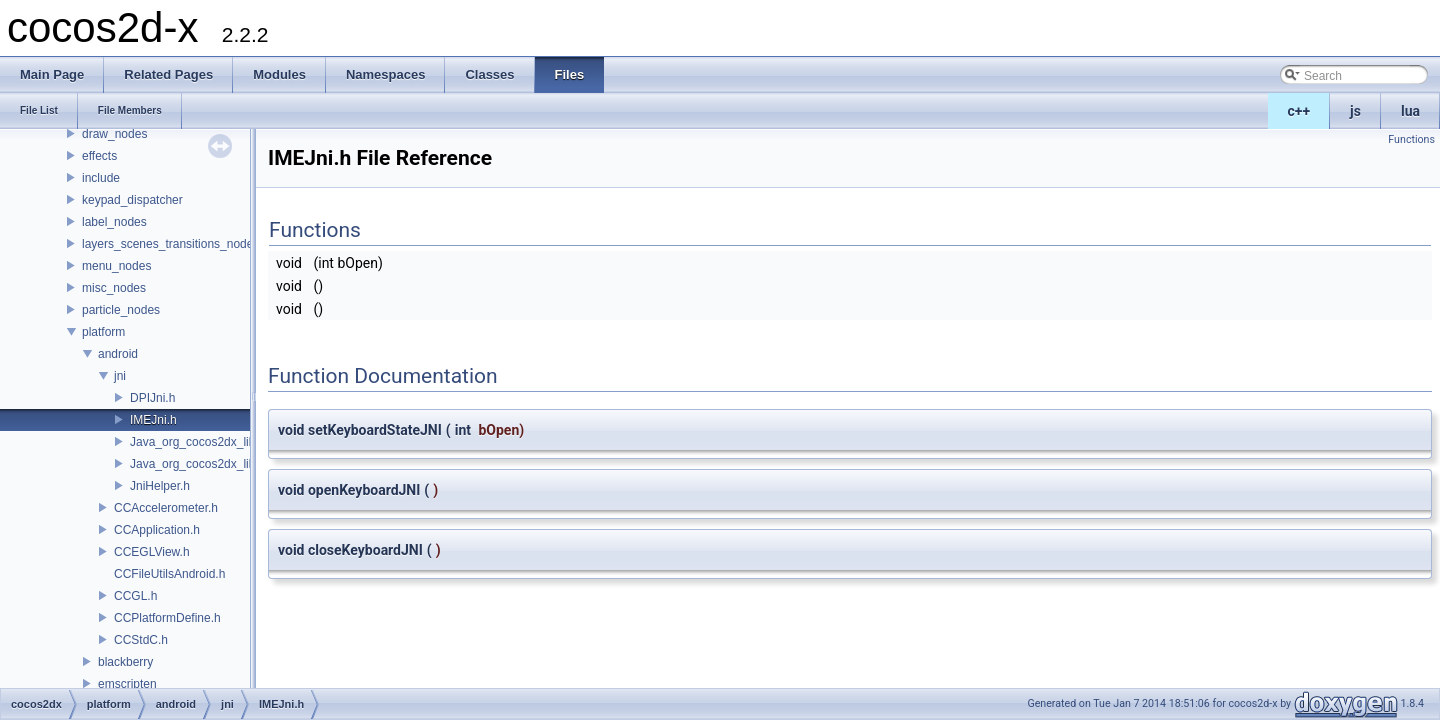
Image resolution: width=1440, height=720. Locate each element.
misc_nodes (114, 288)
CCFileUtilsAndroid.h (169, 574)
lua (1410, 111)
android (118, 354)
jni (120, 376)
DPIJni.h (152, 398)
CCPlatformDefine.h (167, 618)
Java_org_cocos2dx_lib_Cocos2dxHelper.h (245, 464)
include (101, 178)
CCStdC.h (141, 640)
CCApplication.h (157, 530)
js (1355, 111)
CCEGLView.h (152, 552)
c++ (1299, 111)
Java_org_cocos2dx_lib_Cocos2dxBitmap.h (246, 442)
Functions (1411, 139)
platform (103, 332)
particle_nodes (121, 310)
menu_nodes (116, 266)
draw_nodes (114, 134)
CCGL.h (135, 596)
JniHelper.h (160, 486)
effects (99, 156)
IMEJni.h (153, 420)
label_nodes (114, 222)
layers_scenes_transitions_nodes (170, 244)
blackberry (125, 662)
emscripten (127, 684)
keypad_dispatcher (132, 200)
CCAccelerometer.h (166, 508)
